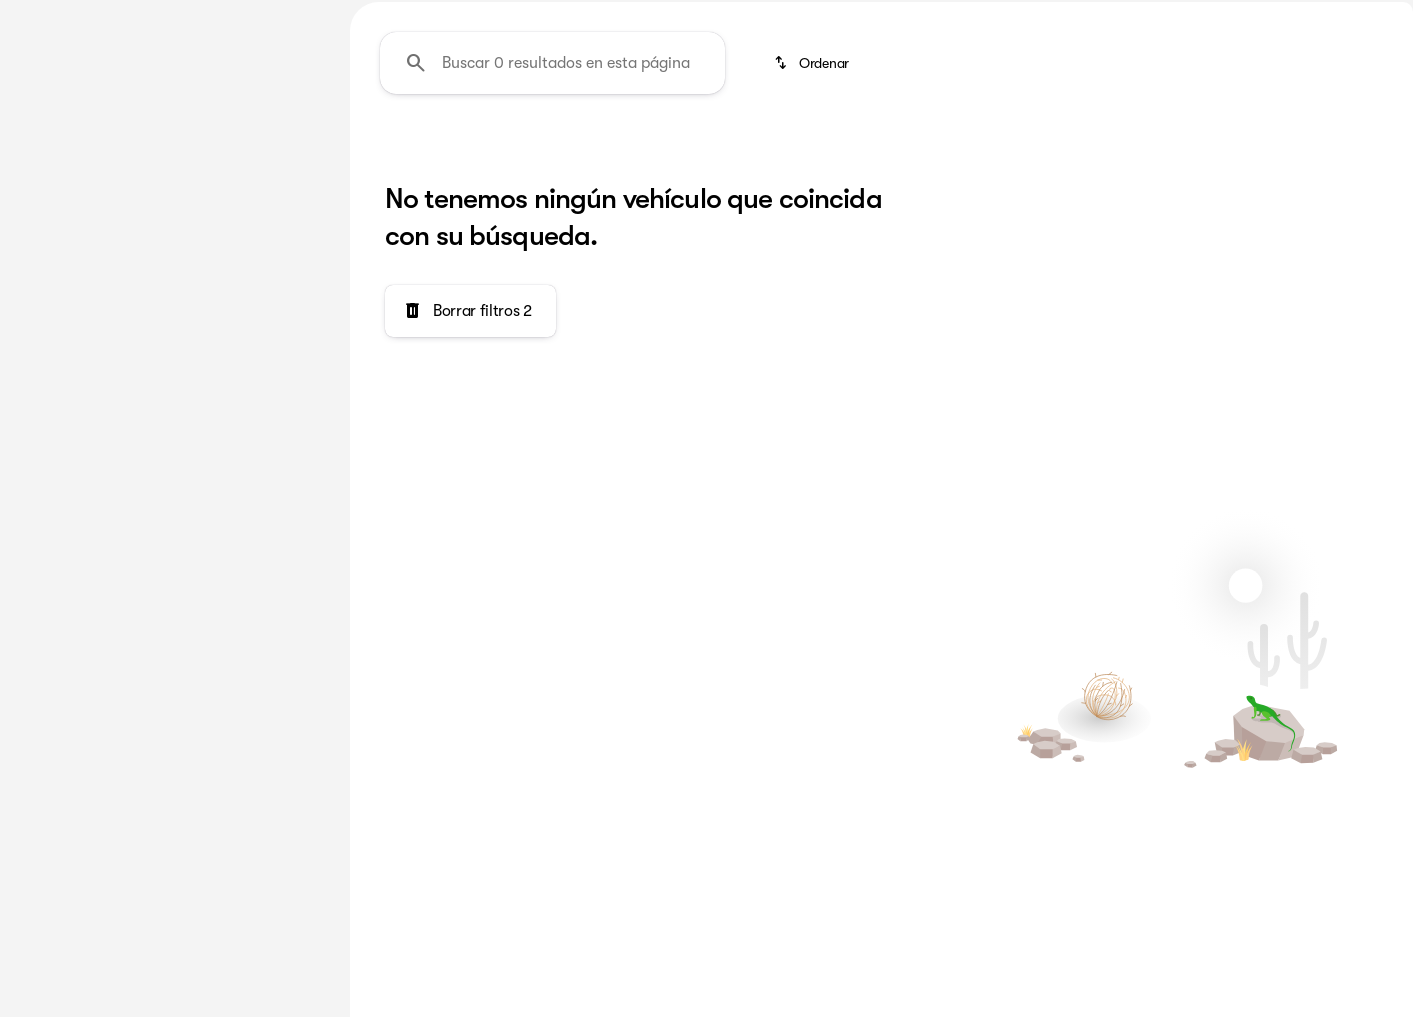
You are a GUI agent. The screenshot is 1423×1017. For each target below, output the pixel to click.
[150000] (262, 477)
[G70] (121, 247)
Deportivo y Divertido (1031, 149)
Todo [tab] (170, 149)
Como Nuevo (859, 149)
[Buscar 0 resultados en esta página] (552, 251)
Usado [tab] (274, 149)
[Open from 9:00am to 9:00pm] (1315, 16)
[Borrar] (257, 613)
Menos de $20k (1210, 149)
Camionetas (538, 149)
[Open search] (1184, 67)
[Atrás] (269, 207)
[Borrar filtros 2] (470, 499)
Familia (657, 149)
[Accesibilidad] (54, 16)
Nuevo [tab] (66, 149)
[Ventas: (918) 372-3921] (1139, 16)
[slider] (47, 374)
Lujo (748, 149)
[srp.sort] (813, 251)
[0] (64, 477)
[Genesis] (53, 247)
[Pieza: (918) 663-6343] (1008, 16)
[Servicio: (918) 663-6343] (872, 16)
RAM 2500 (408, 149)
